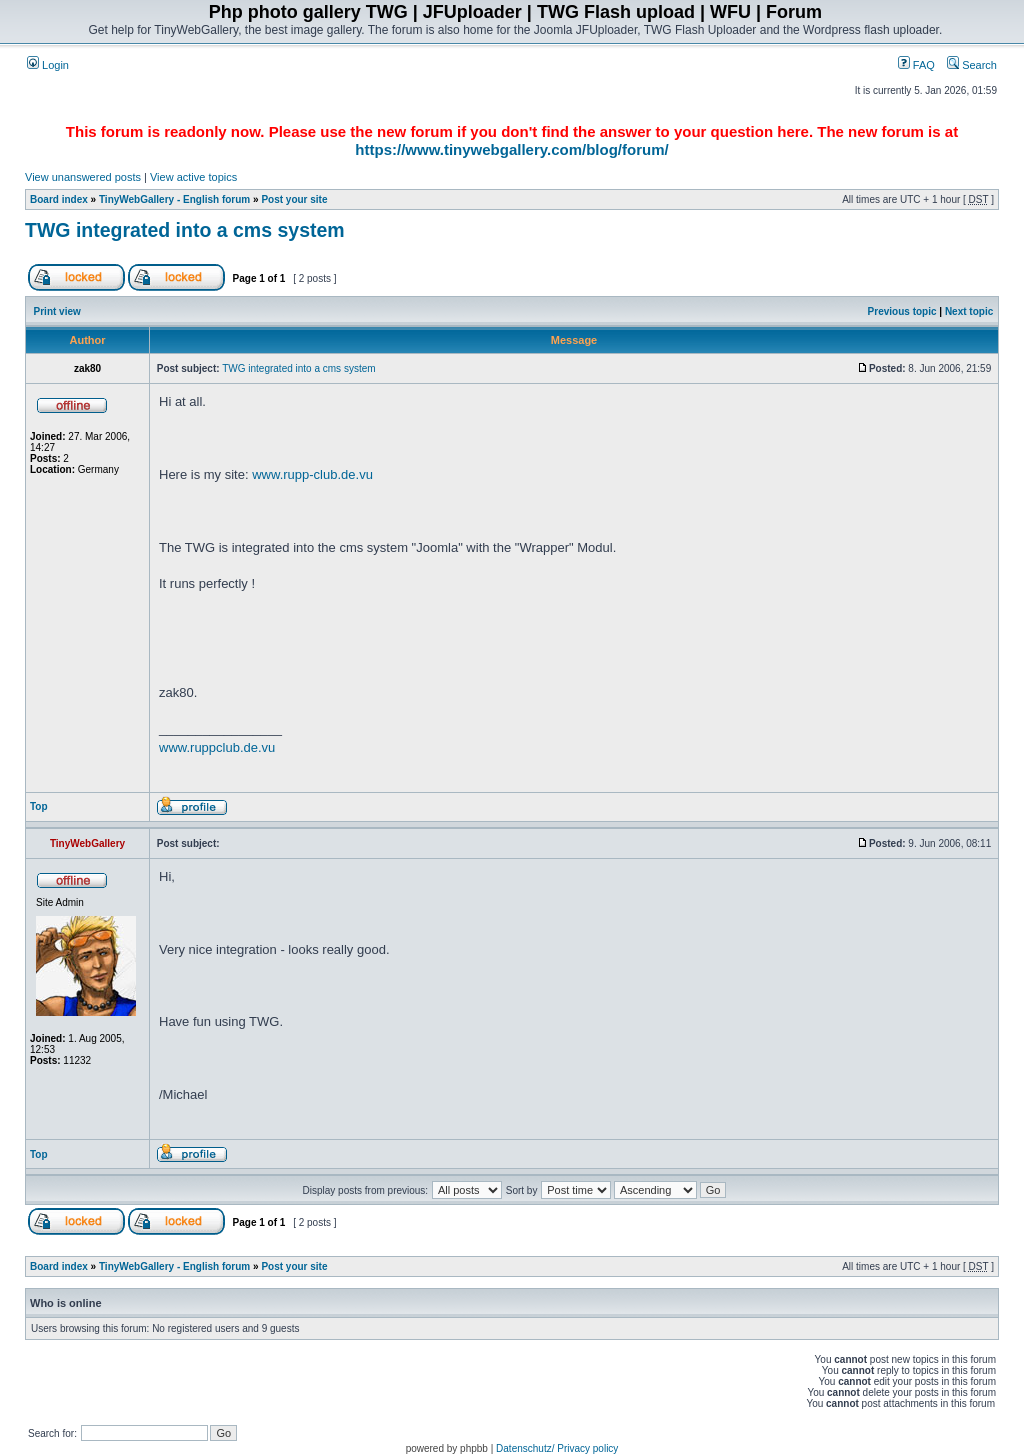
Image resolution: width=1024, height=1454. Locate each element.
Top (39, 806)
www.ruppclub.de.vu (217, 747)
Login (48, 65)
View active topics (193, 177)
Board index (59, 199)
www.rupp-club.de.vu (312, 474)
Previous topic (902, 311)
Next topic (969, 311)
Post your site (294, 199)
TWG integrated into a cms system (185, 230)
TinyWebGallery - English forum (174, 199)
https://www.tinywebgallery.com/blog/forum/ (511, 149)
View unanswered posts (83, 177)
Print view (57, 311)
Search (972, 65)
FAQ (916, 65)
